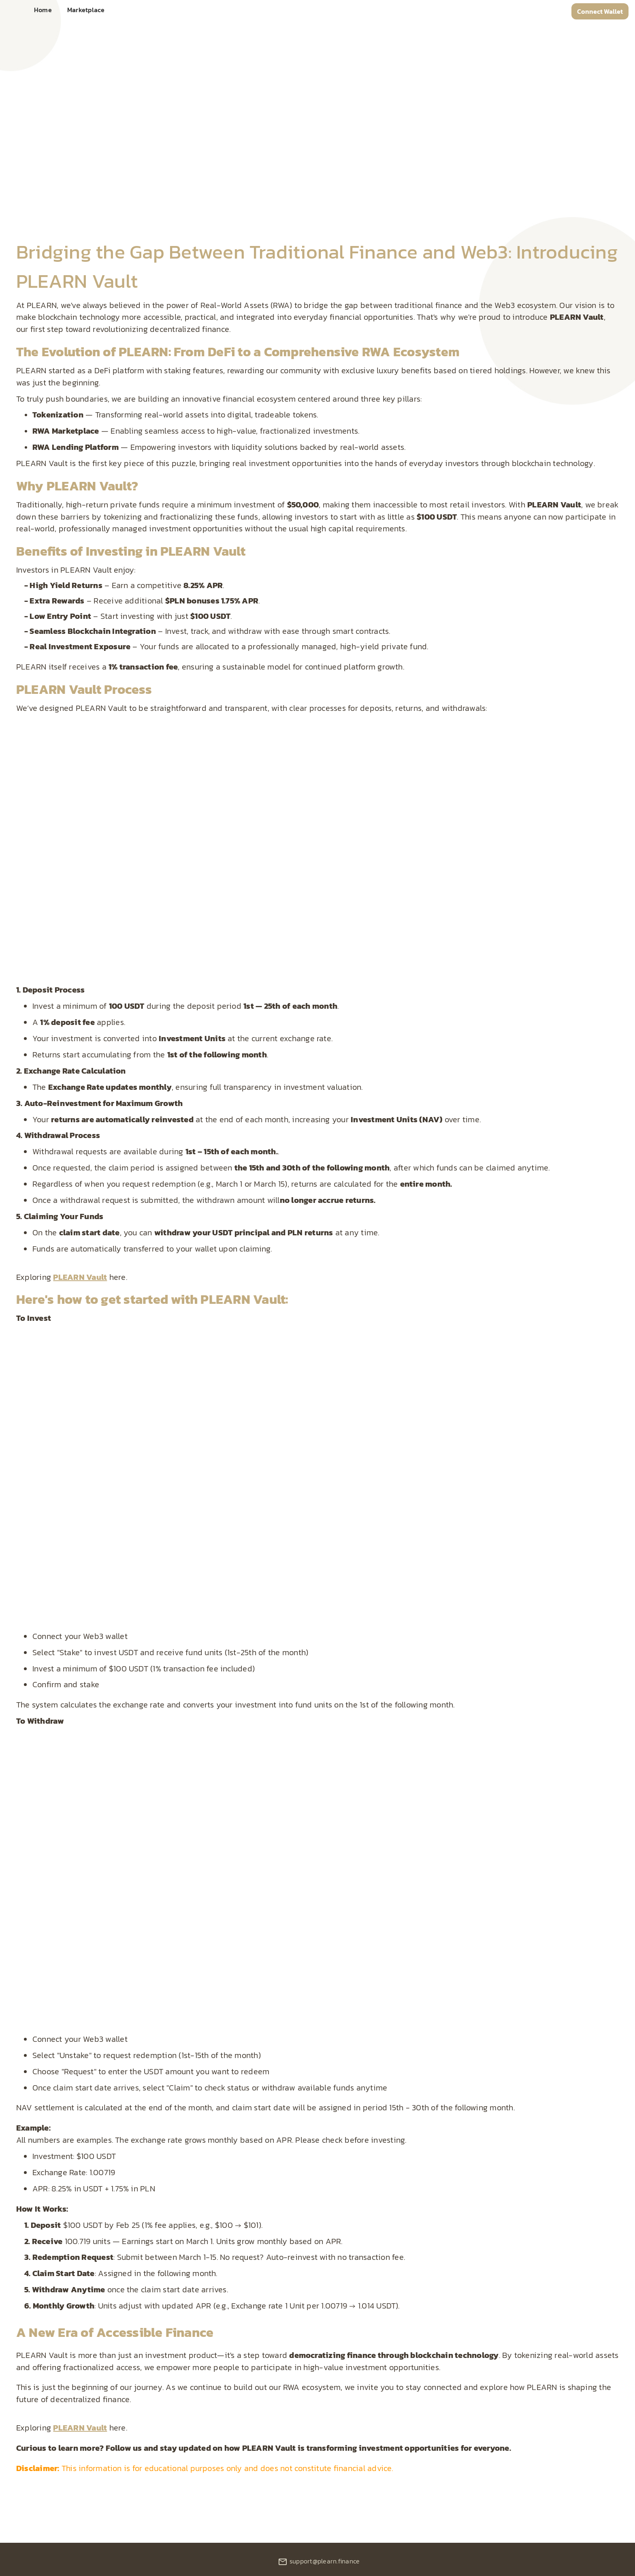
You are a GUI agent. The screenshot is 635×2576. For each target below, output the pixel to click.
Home (43, 10)
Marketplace (86, 10)
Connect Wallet (600, 11)
